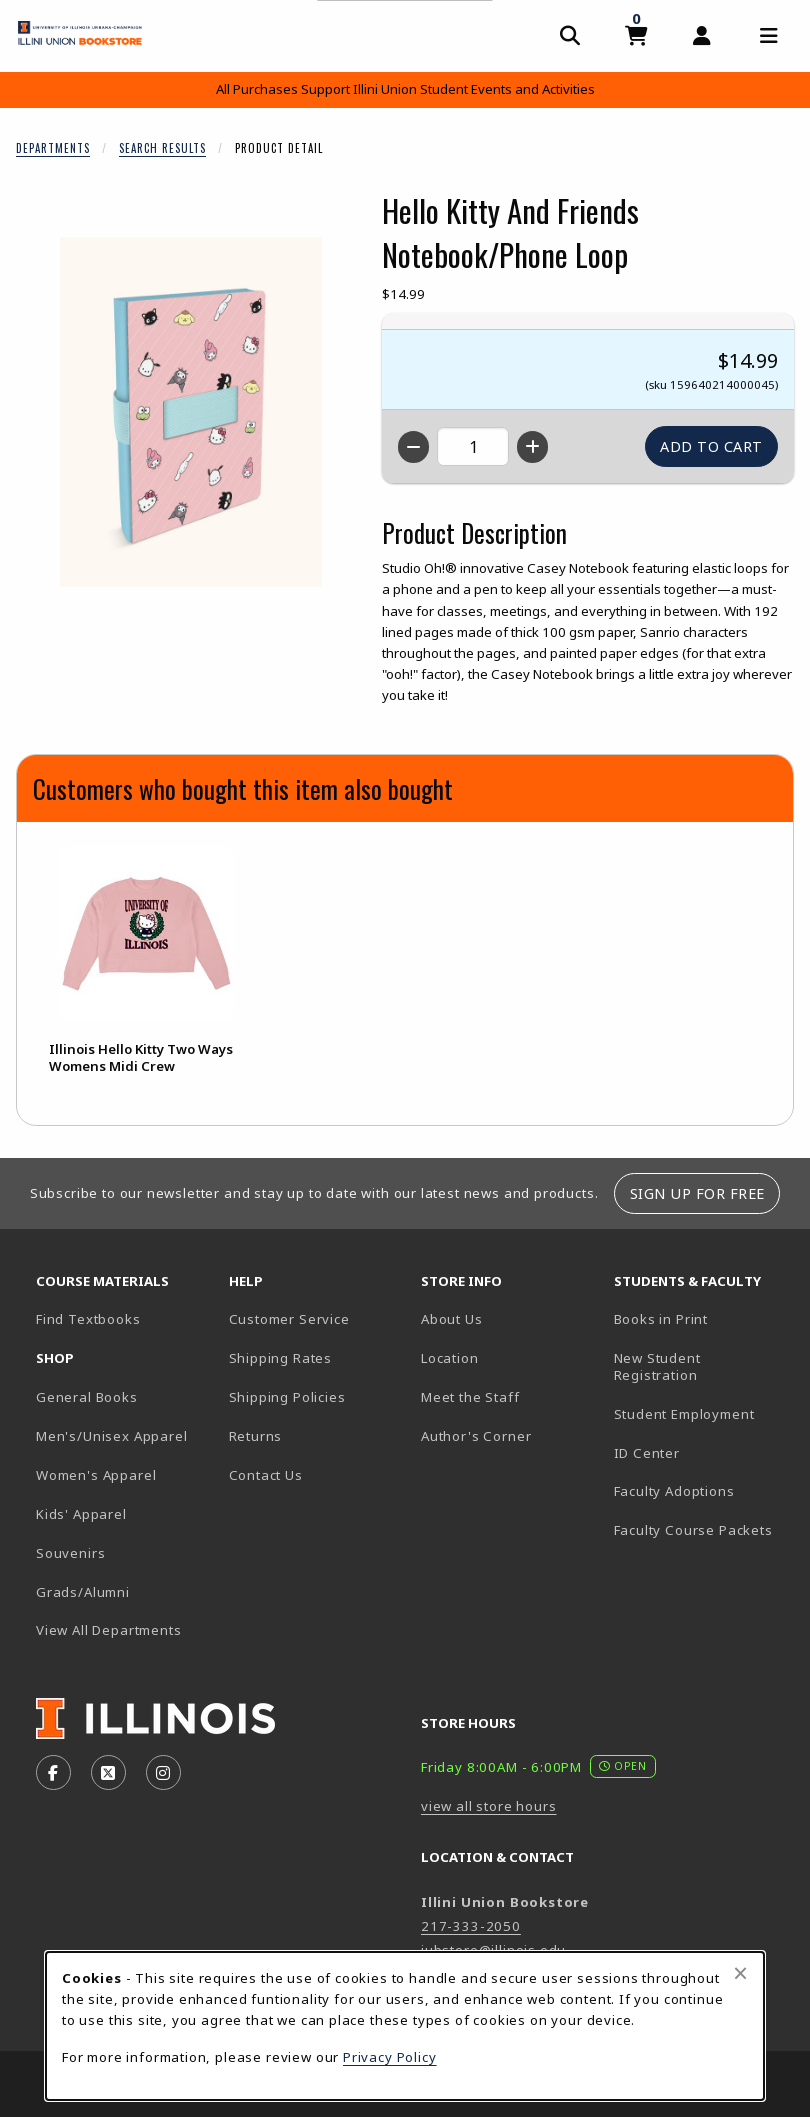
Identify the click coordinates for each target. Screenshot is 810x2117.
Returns (256, 1436)
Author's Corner (476, 1436)
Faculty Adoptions (674, 1491)
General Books (87, 1397)
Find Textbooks (88, 1319)
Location (450, 1358)
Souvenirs (70, 1553)
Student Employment (702, 1413)
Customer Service (289, 1319)
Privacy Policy (390, 2057)
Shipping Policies (287, 1397)
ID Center (702, 1452)
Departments (53, 148)
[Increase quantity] (532, 447)
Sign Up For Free (697, 1193)
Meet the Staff (470, 1397)
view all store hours (489, 1806)
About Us (452, 1319)
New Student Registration (657, 1366)
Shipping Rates (281, 1358)
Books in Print (702, 1318)
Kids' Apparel (81, 1514)
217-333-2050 (471, 1926)
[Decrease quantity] (413, 447)
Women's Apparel (96, 1475)
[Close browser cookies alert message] (740, 1973)
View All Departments (109, 1630)
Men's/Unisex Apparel (112, 1436)
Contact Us (266, 1475)
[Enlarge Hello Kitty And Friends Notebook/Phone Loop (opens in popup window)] (191, 412)
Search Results (162, 148)
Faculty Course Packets (693, 1530)
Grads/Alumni (83, 1592)
